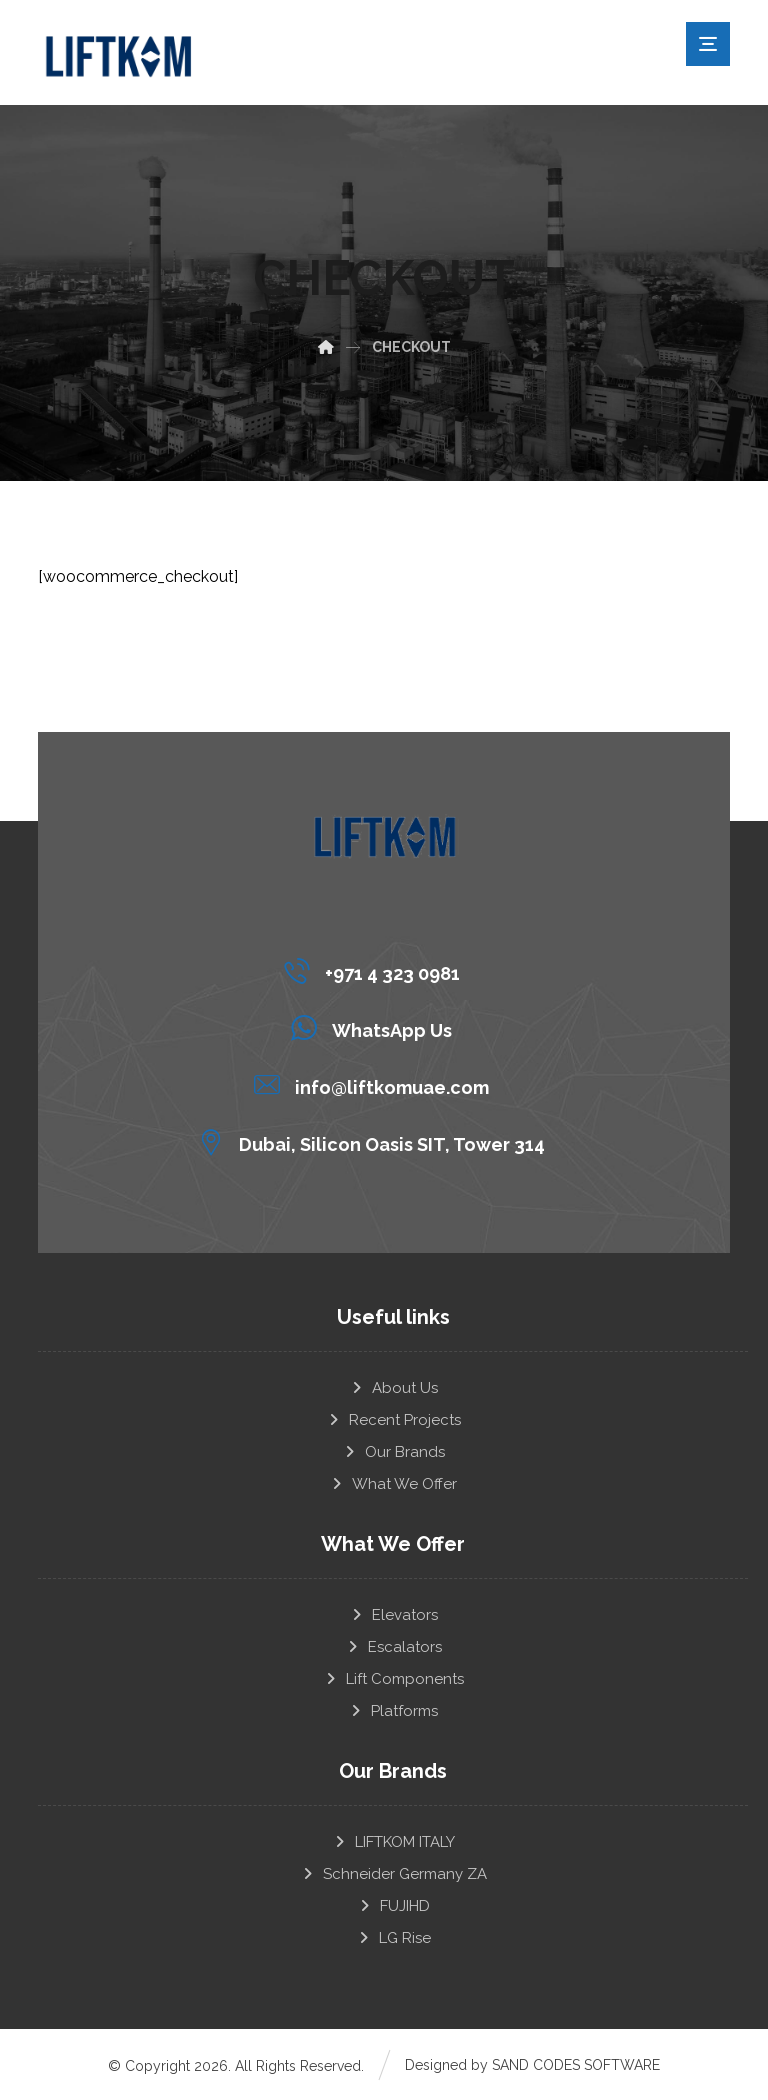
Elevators (393, 1614)
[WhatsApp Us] (376, 1027)
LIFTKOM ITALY (393, 1841)
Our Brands (393, 1451)
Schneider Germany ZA (393, 1873)
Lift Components (393, 1678)
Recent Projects (393, 1419)
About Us (393, 1387)
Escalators (393, 1646)
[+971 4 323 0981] (376, 970)
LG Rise (393, 1937)
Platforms (393, 1710)
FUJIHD (393, 1905)
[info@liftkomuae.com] (376, 1084)
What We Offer (393, 1483)
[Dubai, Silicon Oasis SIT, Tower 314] (376, 1141)
